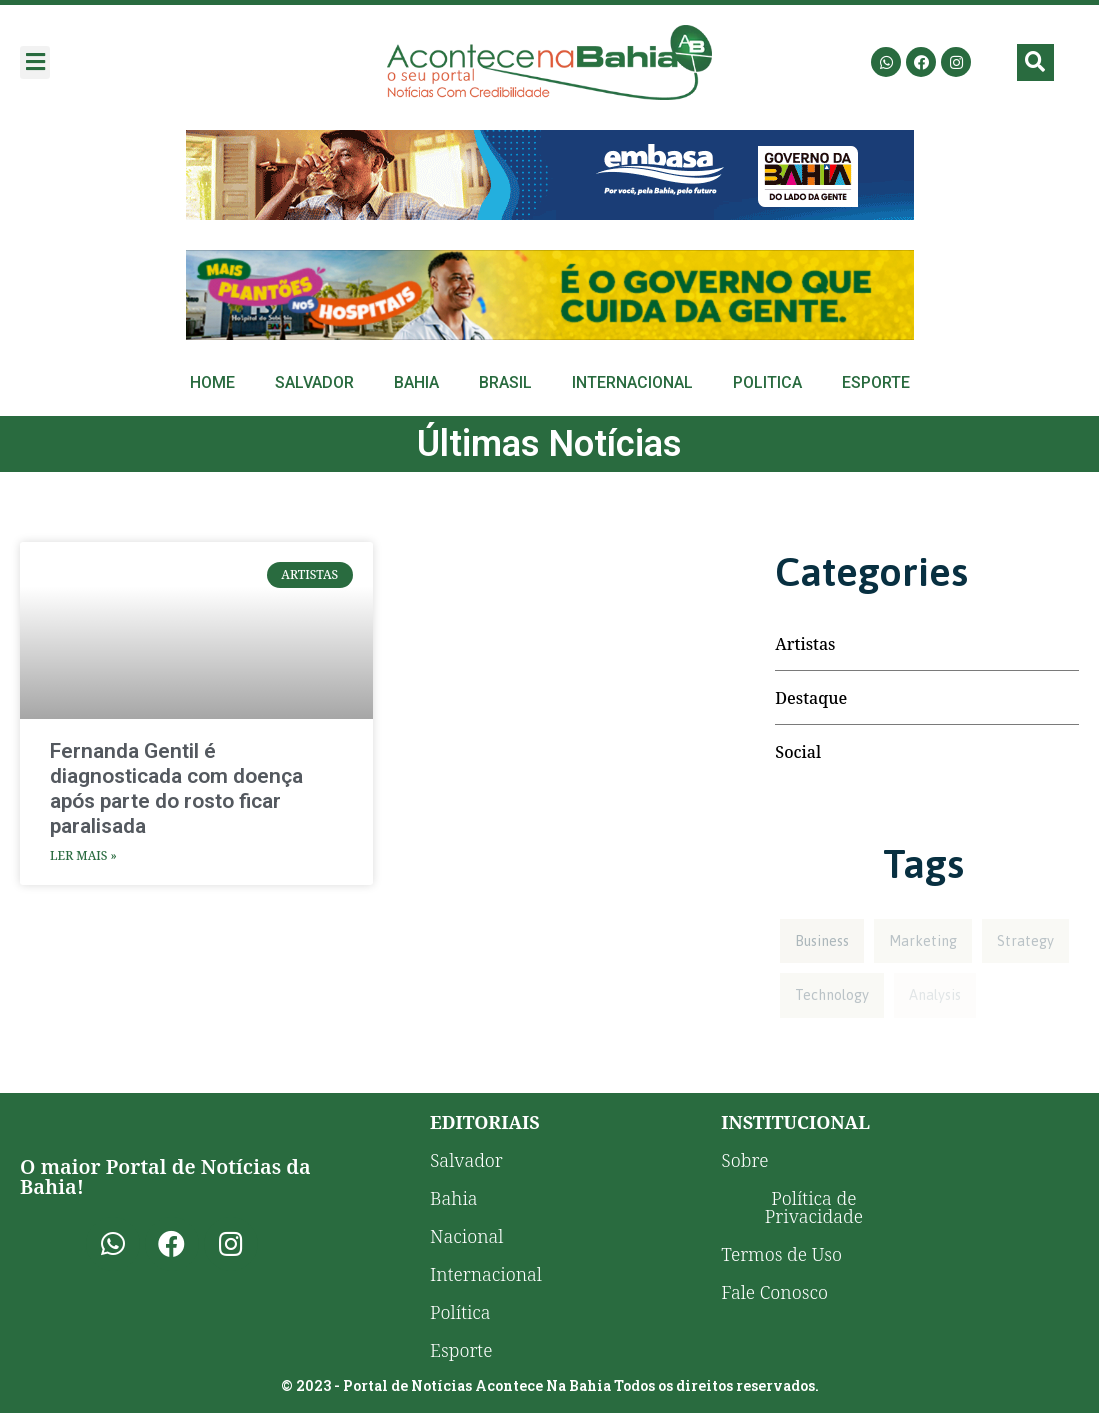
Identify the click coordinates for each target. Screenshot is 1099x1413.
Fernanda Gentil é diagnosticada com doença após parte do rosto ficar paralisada (176, 789)
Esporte (876, 382)
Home (212, 382)
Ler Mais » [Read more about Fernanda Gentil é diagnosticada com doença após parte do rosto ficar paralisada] (83, 855)
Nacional (466, 1236)
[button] (35, 62)
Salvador (314, 382)
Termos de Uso (781, 1254)
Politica (767, 382)
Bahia (416, 382)
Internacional (632, 382)
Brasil (505, 382)
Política (460, 1312)
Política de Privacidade (814, 1207)
